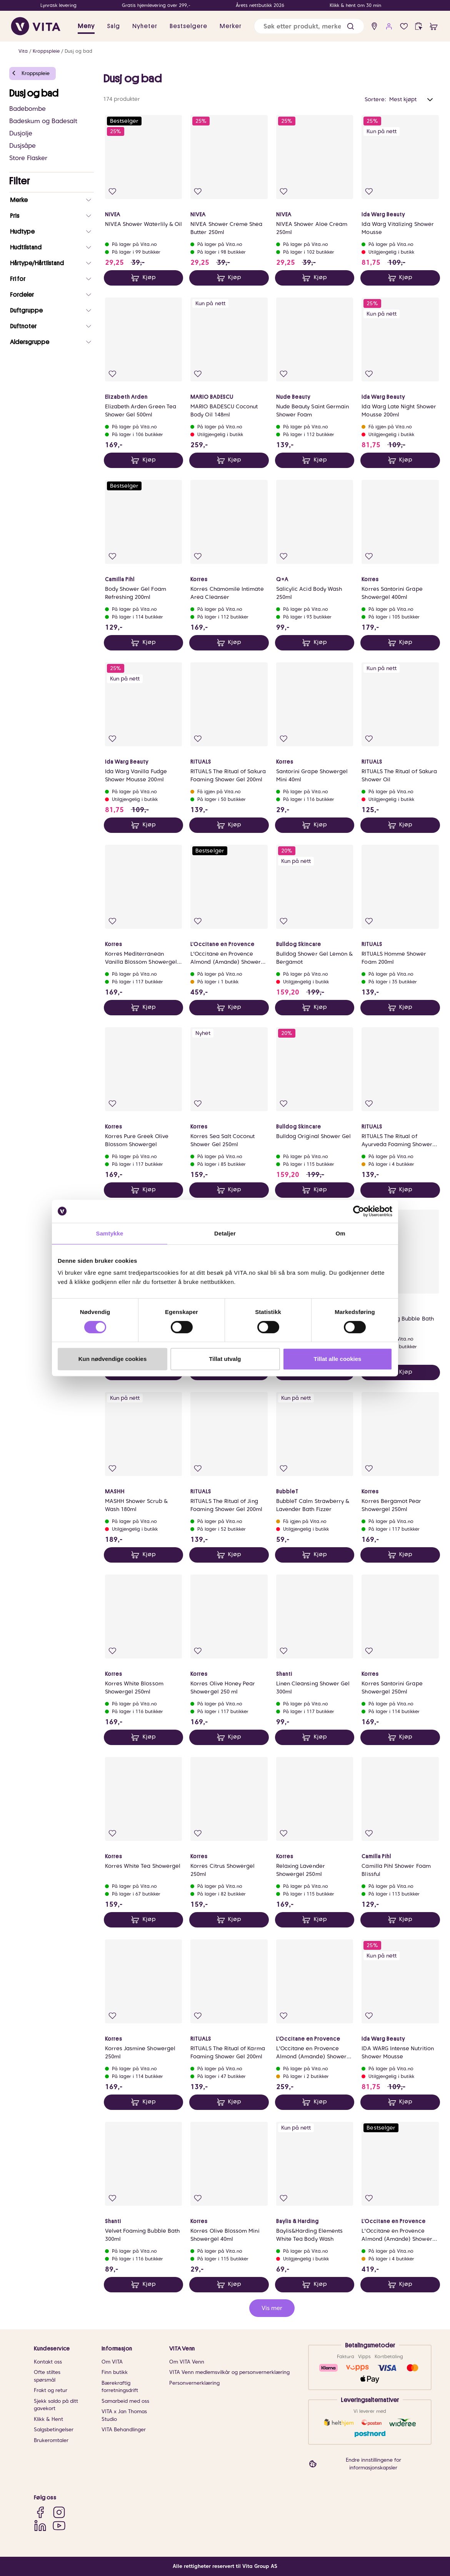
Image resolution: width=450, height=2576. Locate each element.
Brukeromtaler (51, 2440)
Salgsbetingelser (53, 2429)
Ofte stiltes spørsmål (47, 2376)
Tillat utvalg (225, 1359)
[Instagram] (59, 2512)
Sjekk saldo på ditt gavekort (56, 2405)
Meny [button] (86, 26)
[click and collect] (418, 26)
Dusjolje (20, 133)
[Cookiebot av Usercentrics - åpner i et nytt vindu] (358, 1211)
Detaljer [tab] (225, 1233)
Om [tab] (340, 1233)
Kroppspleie (46, 51)
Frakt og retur (50, 2390)
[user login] (389, 26)
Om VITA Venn (186, 2362)
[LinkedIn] (40, 2525)
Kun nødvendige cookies (112, 1359)
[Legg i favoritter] (112, 191)
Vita (23, 51)
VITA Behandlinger (124, 2429)
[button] (351, 26)
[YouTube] (59, 2525)
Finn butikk (115, 2372)
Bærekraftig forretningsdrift (120, 2387)
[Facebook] (40, 2512)
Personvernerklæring (194, 2383)
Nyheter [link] (144, 26)
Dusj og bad (78, 51)
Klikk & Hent (48, 2419)
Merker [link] (231, 26)
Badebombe (27, 108)
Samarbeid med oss (125, 2401)
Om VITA (112, 2362)
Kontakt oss (48, 2362)
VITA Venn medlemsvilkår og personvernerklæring (229, 2372)
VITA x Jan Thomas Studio (124, 2415)
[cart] (433, 26)
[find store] (374, 26)
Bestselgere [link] (188, 26)
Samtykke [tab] (109, 1233)
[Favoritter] (404, 26)
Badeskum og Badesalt (43, 121)
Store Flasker (28, 158)
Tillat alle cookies (338, 1359)
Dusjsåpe (22, 145)
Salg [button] (113, 26)
